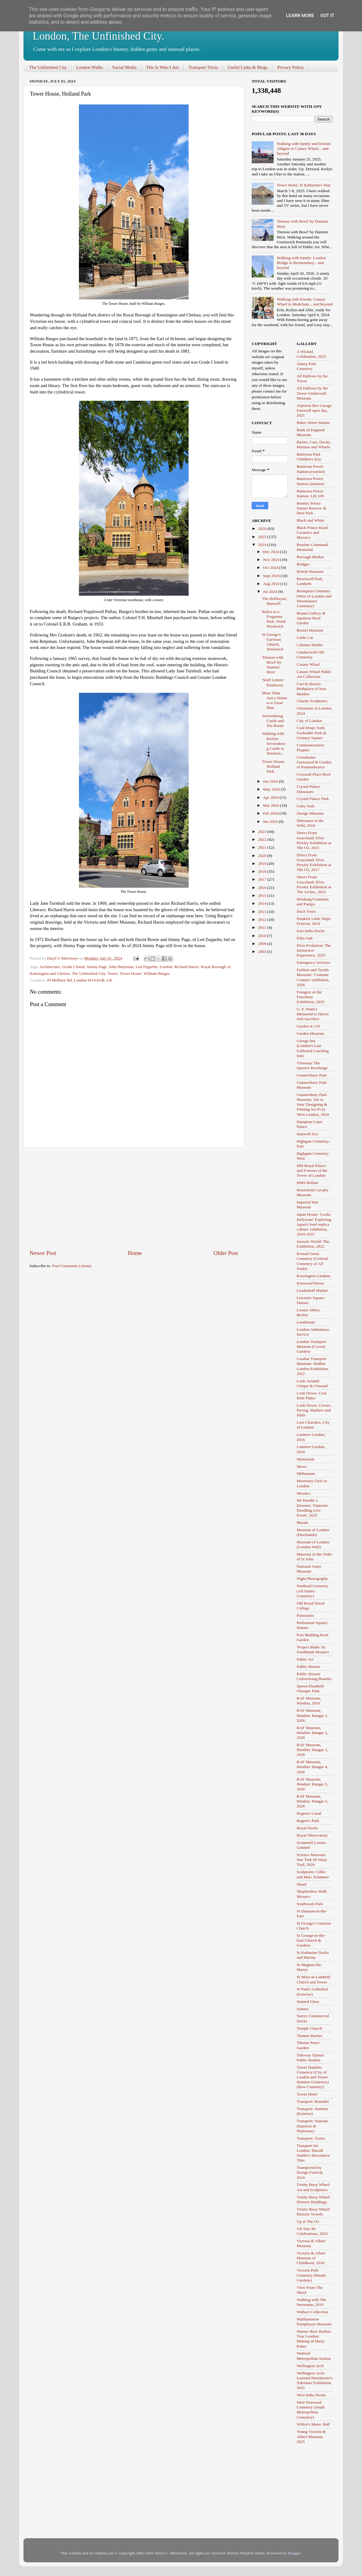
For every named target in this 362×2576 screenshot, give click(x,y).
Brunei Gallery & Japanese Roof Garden (311, 618)
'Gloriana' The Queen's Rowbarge (312, 1065)
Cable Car (305, 637)
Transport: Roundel (313, 2101)
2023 (262, 831)
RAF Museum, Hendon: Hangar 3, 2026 (312, 1750)
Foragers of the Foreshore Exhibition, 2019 (311, 997)
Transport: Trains (311, 2138)
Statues (303, 2009)
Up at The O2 (308, 2221)
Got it (327, 15)
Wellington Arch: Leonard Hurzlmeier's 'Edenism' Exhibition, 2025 (315, 2380)
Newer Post (43, 1253)
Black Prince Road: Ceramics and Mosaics (313, 532)
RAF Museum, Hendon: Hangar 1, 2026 (312, 1715)
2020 (262, 855)
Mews (302, 1466)
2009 (262, 943)
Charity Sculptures (312, 701)
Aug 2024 (271, 583)
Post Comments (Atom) (71, 1265)
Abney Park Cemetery (306, 366)
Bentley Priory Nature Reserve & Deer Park (311, 508)
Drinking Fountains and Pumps (313, 901)
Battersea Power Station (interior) (310, 481)
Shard (302, 1884)
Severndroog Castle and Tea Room (273, 721)
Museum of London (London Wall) (313, 1544)
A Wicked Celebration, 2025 (311, 354)
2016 (262, 887)
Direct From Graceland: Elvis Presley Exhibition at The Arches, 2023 (314, 884)
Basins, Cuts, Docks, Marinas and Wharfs (314, 444)
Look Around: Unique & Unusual (312, 1383)
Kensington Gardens (314, 1276)
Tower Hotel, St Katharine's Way (304, 185)
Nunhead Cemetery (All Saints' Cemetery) (313, 1591)
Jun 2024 (271, 781)
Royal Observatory (312, 1835)
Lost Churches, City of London (313, 1424)
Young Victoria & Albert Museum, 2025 (311, 2436)
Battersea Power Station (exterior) (311, 469)
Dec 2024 (271, 551)
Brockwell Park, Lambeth (310, 581)
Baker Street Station (313, 422)
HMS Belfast (307, 1182)
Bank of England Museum (311, 432)
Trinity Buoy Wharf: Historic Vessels (314, 2211)
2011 (262, 927)
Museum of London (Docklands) (313, 1532)
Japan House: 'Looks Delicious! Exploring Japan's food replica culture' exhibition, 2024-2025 (314, 1224)
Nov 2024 (271, 559)
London (166, 966)
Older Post (226, 1253)
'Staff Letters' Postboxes (273, 682)
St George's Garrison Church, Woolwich (272, 642)
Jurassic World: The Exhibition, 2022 (313, 1244)
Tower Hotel (307, 2094)
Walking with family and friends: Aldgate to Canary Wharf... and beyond (304, 148)
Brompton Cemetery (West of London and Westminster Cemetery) (314, 598)
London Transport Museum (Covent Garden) (311, 1346)
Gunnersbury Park (312, 1075)
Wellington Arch (310, 2365)
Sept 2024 (272, 575)
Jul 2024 (270, 591)
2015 (262, 895)
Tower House (131, 973)
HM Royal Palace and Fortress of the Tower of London (312, 1170)
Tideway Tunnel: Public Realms (311, 2057)
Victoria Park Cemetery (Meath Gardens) (311, 2275)
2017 (262, 879)
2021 (262, 847)
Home (135, 1253)
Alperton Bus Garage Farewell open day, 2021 (314, 410)
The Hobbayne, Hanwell (274, 601)
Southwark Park (310, 1903)
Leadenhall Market (312, 1290)
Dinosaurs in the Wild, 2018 (310, 823)
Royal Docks (307, 1828)
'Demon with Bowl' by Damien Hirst (272, 665)
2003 (262, 951)
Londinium (306, 1322)
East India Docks (311, 931)
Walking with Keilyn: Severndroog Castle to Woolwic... (274, 743)
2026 (262, 528)
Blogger (294, 2553)
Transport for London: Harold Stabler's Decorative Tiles (313, 2153)
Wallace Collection (312, 2312)
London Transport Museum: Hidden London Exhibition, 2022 (313, 1366)
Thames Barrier (309, 2035)
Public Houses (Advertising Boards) (314, 1676)
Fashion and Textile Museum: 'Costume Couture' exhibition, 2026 (313, 977)
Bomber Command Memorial (312, 547)
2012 (262, 919)
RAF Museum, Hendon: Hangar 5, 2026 (312, 1784)
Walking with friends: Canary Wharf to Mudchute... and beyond (304, 301)
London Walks (89, 67)
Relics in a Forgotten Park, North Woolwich (274, 619)
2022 (262, 839)
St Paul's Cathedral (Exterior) (312, 1991)
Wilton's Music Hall (313, 2424)
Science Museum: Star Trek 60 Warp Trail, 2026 (312, 1859)
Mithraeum (306, 1473)
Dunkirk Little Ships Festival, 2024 (314, 921)
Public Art (305, 1659)
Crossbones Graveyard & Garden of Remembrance (314, 762)
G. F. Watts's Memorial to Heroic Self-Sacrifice (313, 1014)
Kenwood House (310, 1283)
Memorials (306, 1459)
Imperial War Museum (307, 1204)
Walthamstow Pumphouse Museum (314, 2321)
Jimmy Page (97, 966)
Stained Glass (308, 2001)
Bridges (303, 564)
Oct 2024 (271, 567)
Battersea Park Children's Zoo (309, 456)
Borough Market (310, 557)
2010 (262, 935)
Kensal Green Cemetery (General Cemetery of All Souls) (312, 1261)
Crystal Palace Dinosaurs (309, 789)
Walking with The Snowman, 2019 (311, 2302)
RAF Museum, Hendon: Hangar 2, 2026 (312, 1732)
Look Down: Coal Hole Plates (312, 1395)
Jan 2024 (271, 821)
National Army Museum (309, 1568)
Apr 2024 (271, 797)
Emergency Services (313, 962)
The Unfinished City (48, 67)
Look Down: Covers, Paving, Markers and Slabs (314, 1410)
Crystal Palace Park (313, 798)
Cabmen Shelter (310, 645)
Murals (302, 1522)
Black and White (310, 520)
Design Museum (310, 813)
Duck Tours (306, 911)
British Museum (310, 571)
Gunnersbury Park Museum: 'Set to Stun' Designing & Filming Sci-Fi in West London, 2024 (313, 1104)
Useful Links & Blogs (247, 67)
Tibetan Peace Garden (308, 2045)
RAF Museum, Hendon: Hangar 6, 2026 (312, 1801)
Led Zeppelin (147, 966)
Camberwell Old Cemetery (310, 654)
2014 (262, 903)
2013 (262, 911)
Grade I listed (73, 966)
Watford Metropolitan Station (314, 2355)
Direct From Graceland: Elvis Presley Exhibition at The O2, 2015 (314, 840)
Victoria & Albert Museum (311, 2243)
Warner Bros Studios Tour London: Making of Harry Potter (314, 2339)
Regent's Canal (309, 1813)
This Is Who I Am (162, 67)
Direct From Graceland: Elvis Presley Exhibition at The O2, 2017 (314, 862)
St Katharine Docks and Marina (313, 1955)
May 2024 (272, 789)
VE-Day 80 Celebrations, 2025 (312, 2231)
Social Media (124, 67)
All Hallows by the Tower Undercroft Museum (312, 393)
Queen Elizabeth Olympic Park (310, 1688)
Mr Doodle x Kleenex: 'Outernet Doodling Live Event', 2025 (312, 1507)
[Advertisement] (134, 1198)
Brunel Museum (310, 630)
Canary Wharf (308, 664)
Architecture (50, 966)
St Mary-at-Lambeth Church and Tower (314, 1979)
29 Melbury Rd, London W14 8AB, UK (79, 980)
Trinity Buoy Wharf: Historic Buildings (314, 2199)
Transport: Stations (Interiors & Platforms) (312, 2126)
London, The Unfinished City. (98, 36)
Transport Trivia (203, 67)
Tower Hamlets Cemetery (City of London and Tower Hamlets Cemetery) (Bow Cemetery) (313, 2077)
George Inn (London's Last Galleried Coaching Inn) (313, 1048)
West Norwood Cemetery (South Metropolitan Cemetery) (311, 2409)
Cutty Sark (305, 806)
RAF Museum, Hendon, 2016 (309, 1700)
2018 (262, 871)
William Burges (156, 973)
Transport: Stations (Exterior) (312, 2111)
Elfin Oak (305, 938)
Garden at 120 (308, 1026)
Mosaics (304, 1493)
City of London (309, 720)
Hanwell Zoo (307, 1134)
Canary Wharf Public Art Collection (314, 674)
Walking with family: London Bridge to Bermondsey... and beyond (301, 262)
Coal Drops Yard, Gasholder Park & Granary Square (311, 732)
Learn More (300, 15)
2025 (262, 536)
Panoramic (305, 1615)
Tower (112, 973)
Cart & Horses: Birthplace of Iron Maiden (311, 689)
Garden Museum (310, 1033)
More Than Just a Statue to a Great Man (274, 700)
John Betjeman (121, 966)
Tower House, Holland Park (273, 766)
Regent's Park (308, 1820)
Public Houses (309, 1666)
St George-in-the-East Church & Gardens (311, 1940)
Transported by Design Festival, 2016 (310, 2172)
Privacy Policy (290, 67)
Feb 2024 (271, 813)
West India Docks (311, 2395)
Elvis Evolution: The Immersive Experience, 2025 (314, 950)
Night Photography (312, 1578)
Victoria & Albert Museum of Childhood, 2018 (311, 2258)
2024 (262, 544)
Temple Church (309, 2028)
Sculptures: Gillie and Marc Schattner (313, 1874)
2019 (262, 863)
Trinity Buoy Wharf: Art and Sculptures (314, 2187)
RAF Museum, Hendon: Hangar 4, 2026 (312, 1767)
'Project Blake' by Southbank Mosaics (313, 1649)
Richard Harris (187, 966)
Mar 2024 (271, 805)
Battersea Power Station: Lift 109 (310, 493)
